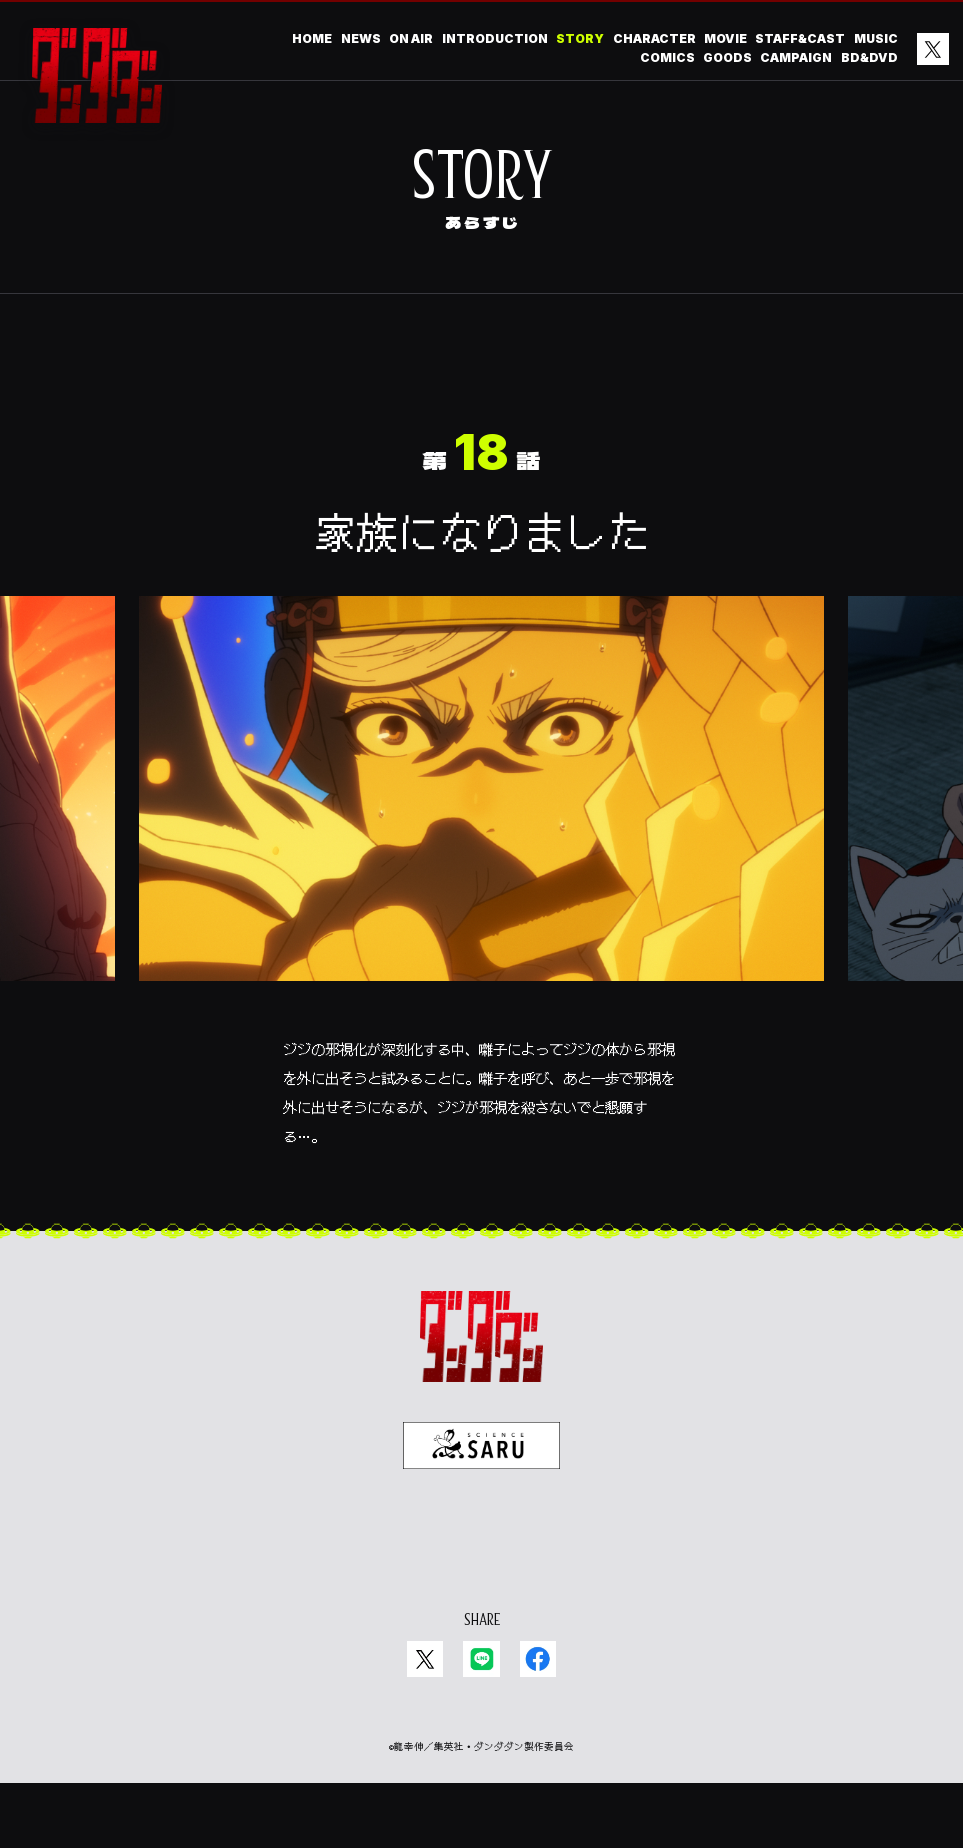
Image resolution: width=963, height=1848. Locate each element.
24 (76, 364)
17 (453, 364)
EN (497, 1597)
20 (291, 364)
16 (507, 364)
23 (131, 364)
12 (721, 364)
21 (238, 364)
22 (184, 364)
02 (615, 397)
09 (882, 364)
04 (508, 397)
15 (560, 364)
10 (829, 364)
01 (669, 397)
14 (614, 364)
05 (454, 397)
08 (293, 397)
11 (775, 364)
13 (667, 364)
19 (345, 364)
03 (562, 397)
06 (401, 397)
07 (347, 397)
